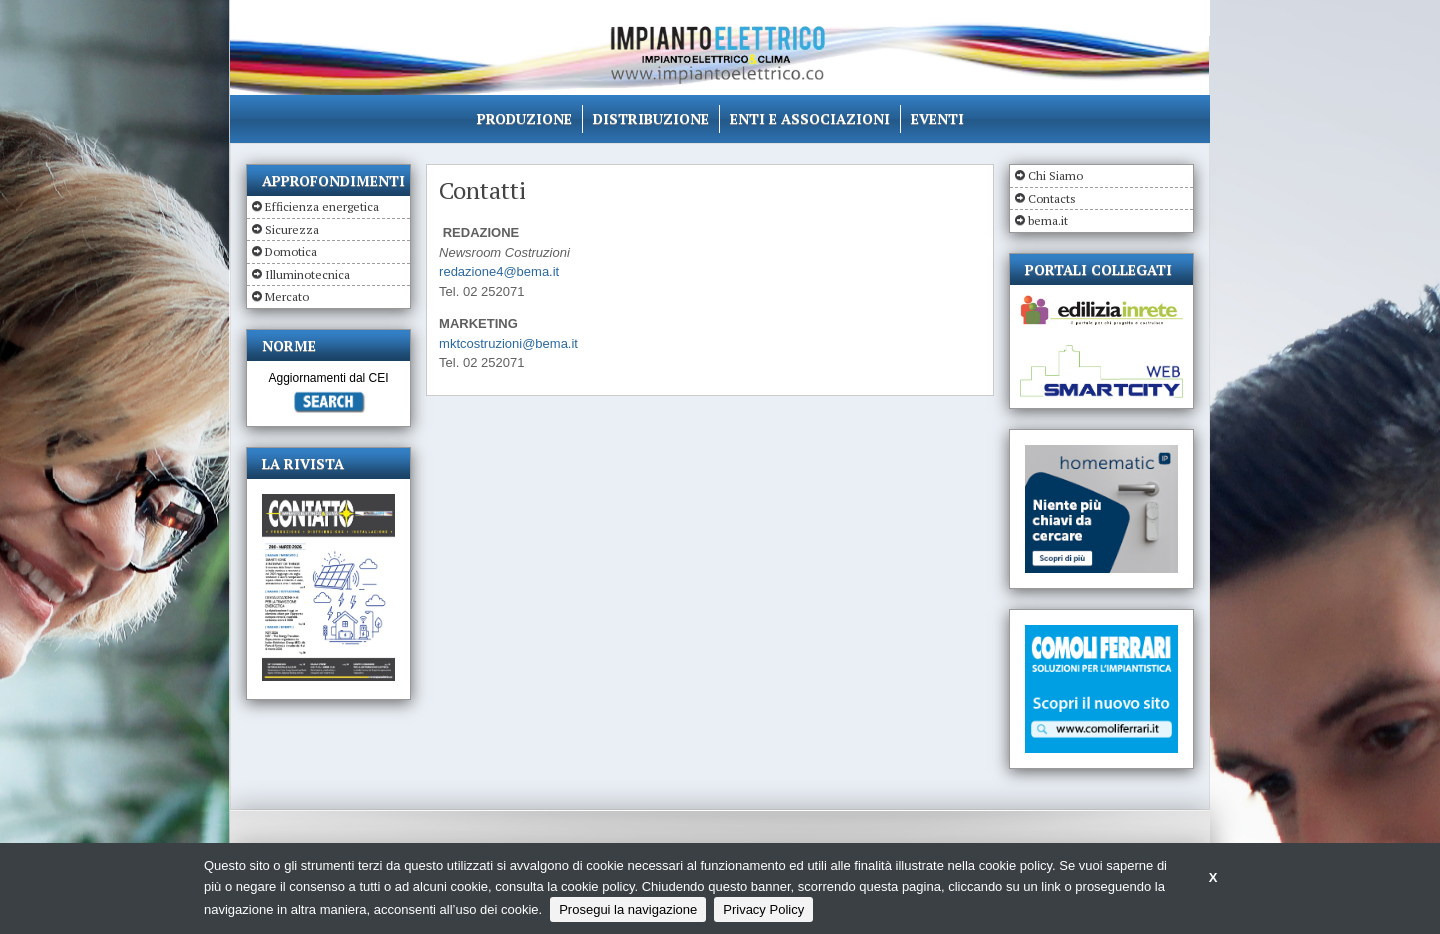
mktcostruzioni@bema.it (508, 343)
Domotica (291, 251)
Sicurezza (292, 229)
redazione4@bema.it (499, 271)
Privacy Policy (763, 909)
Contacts (1052, 198)
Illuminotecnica (307, 274)
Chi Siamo (1055, 175)
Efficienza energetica (322, 206)
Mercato (287, 296)
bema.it (1048, 220)
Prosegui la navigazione (628, 909)
